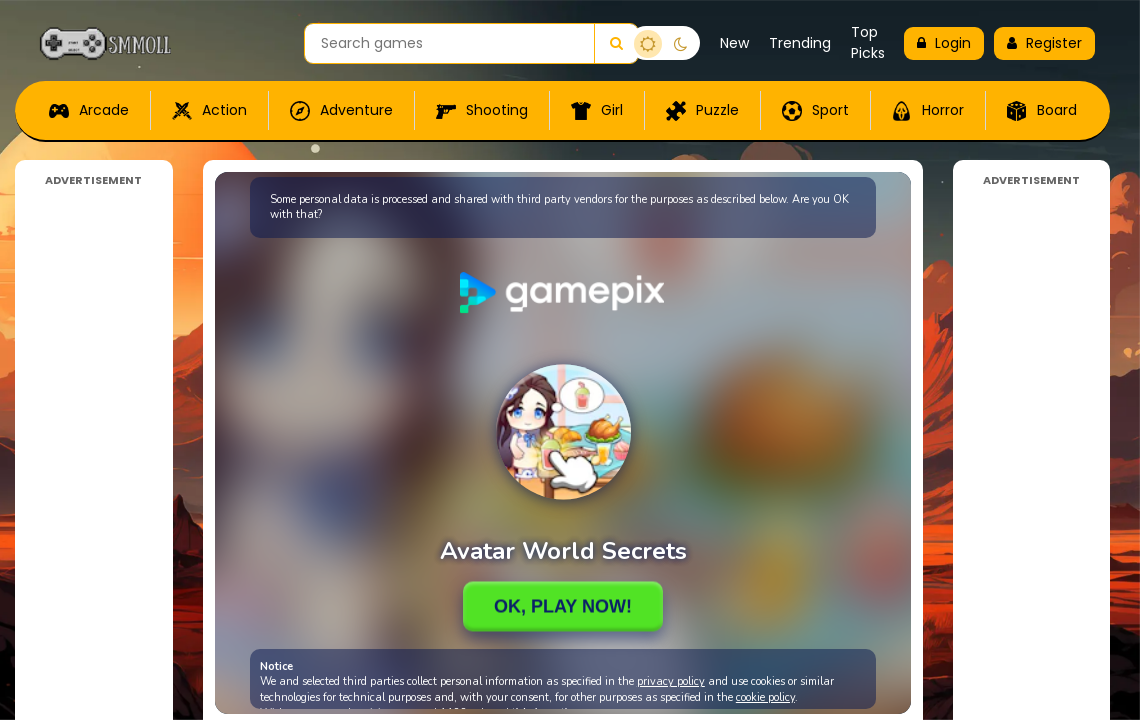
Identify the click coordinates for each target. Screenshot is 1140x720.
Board (1042, 110)
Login (944, 43)
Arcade (89, 110)
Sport (815, 110)
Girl (597, 110)
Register (1044, 43)
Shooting (482, 110)
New (734, 43)
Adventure (341, 110)
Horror (928, 110)
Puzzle (702, 110)
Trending (800, 43)
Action (209, 110)
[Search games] (449, 43)
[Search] (616, 43)
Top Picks (868, 42)
